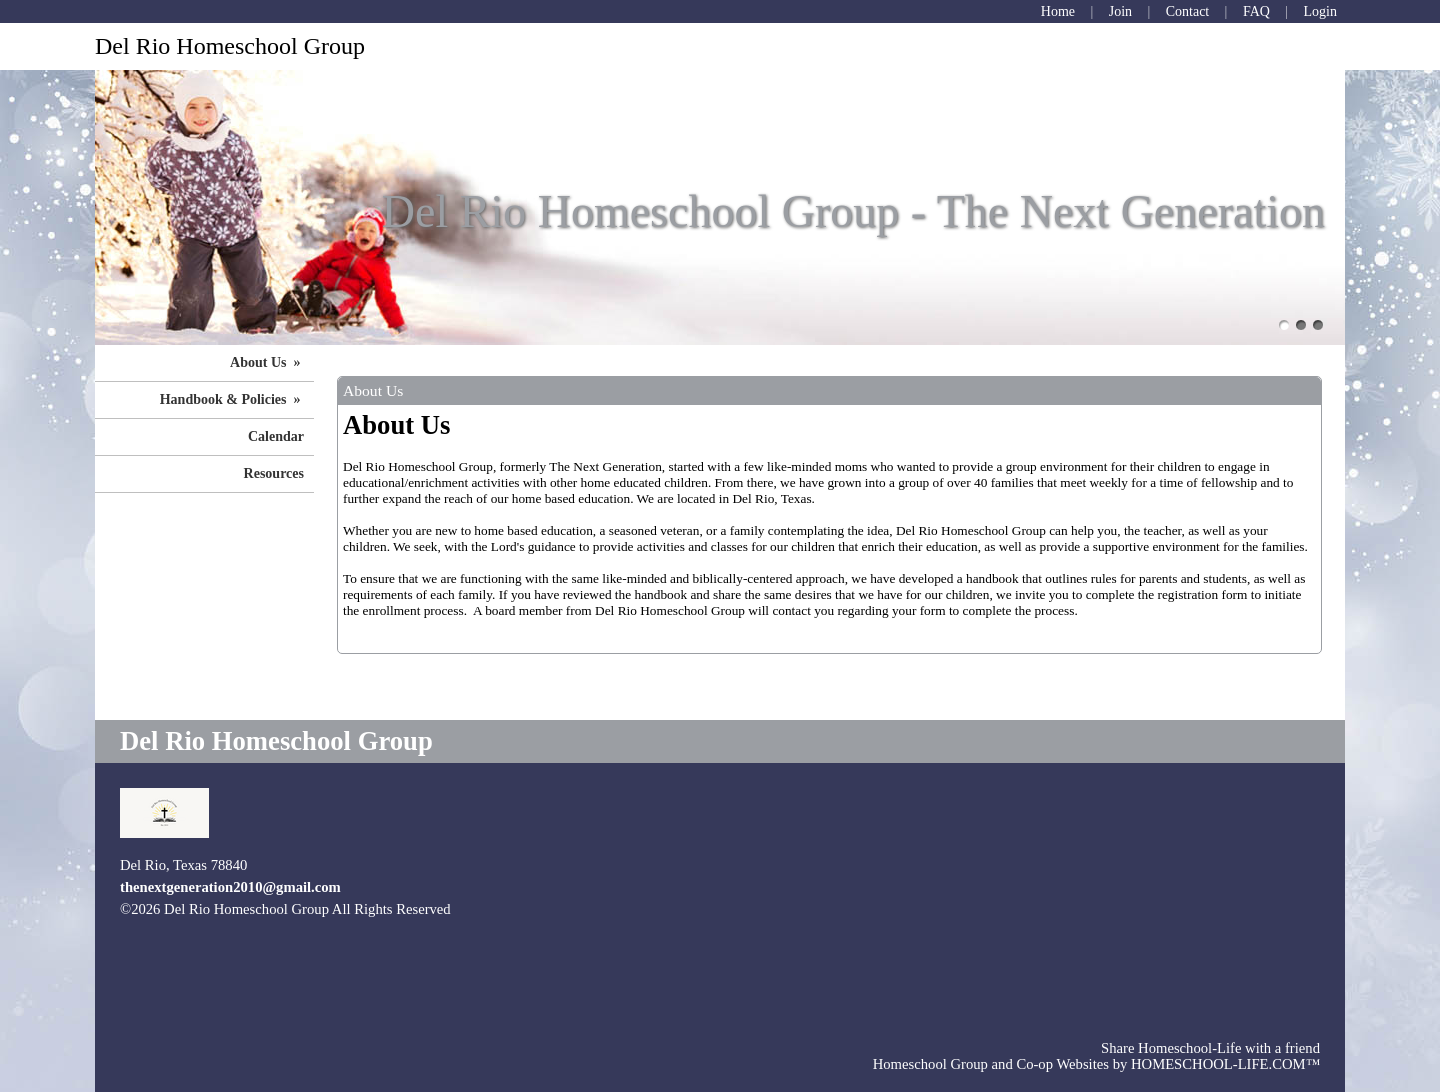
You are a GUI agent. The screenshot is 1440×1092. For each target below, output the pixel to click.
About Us (267, 362)
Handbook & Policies (232, 399)
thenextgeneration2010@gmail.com (230, 887)
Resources (274, 473)
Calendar (276, 436)
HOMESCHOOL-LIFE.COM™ (1225, 1064)
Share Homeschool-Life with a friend (1210, 1048)
